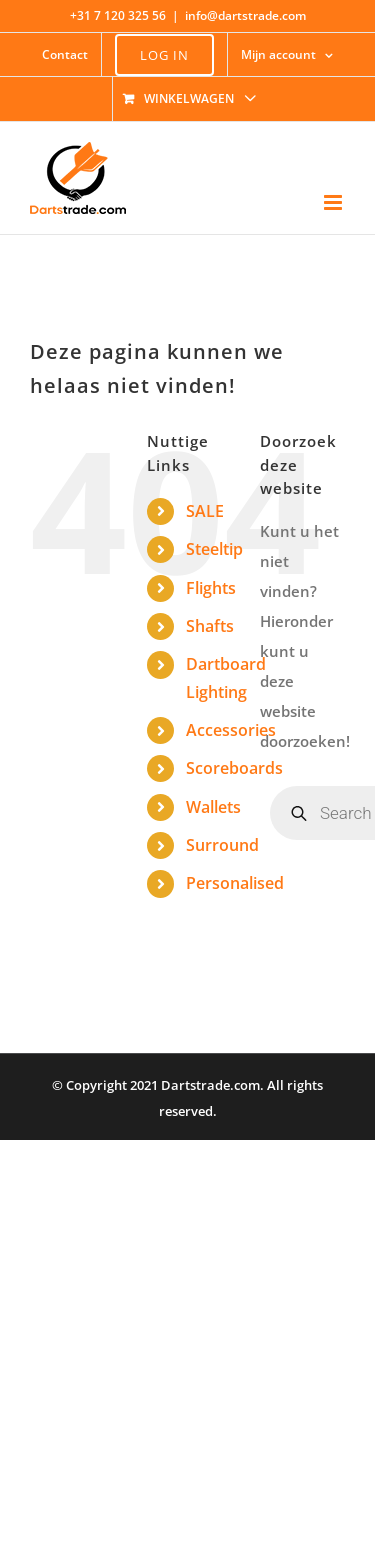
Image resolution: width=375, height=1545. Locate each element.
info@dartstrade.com (245, 15)
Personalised (235, 883)
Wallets (213, 807)
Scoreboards (234, 768)
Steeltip (214, 549)
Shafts (210, 626)
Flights (211, 588)
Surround (222, 845)
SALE (205, 511)
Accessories (231, 730)
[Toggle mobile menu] (334, 202)
